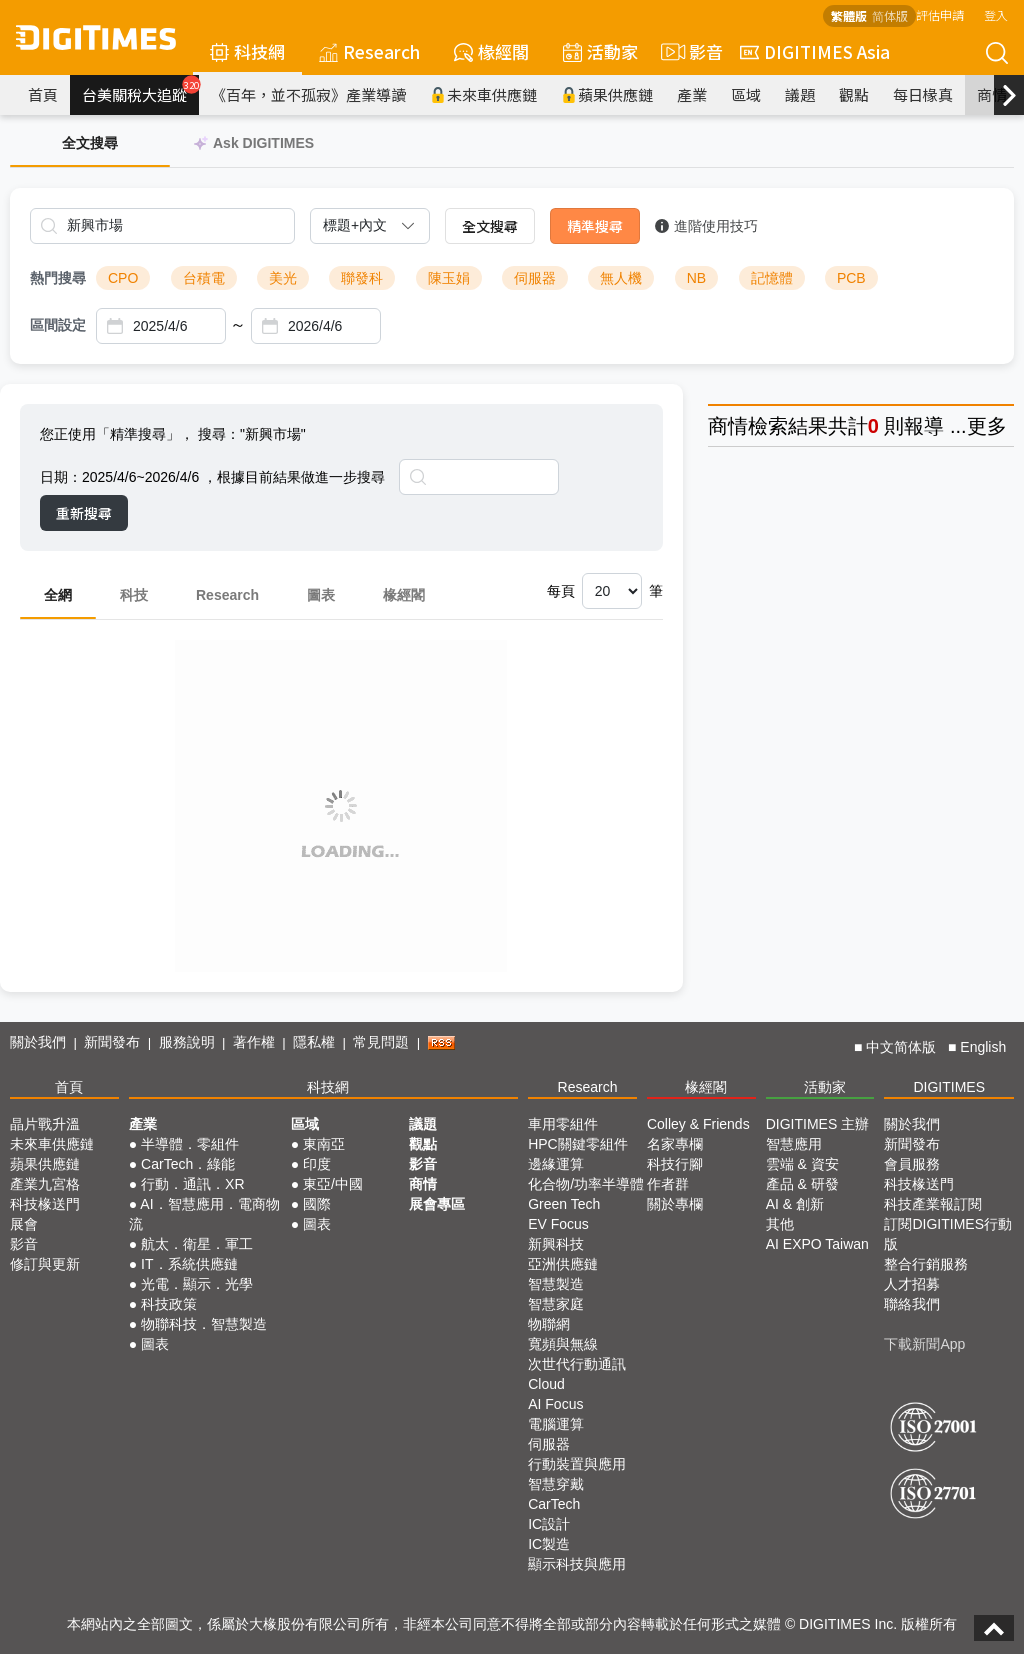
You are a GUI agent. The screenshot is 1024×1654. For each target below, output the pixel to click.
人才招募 (912, 1284)
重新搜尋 (84, 513)
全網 (58, 595)
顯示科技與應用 (577, 1564)
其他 (780, 1224)
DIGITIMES (949, 1087)
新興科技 (556, 1244)
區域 (746, 94)
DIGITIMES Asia (815, 51)
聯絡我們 (912, 1304)
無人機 (621, 278)
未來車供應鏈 (483, 94)
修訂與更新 (45, 1264)
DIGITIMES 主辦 (817, 1124)
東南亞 (324, 1144)
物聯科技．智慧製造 (204, 1324)
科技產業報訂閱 (933, 1204)
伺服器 (535, 278)
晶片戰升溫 (45, 1124)
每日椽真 (923, 94)
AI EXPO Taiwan (817, 1244)
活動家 (600, 51)
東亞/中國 (333, 1184)
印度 (317, 1164)
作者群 (668, 1184)
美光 (283, 278)
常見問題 (381, 1042)
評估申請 (940, 14)
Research (369, 51)
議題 (800, 94)
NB (696, 278)
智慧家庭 (556, 1304)
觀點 (854, 94)
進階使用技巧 (706, 226)
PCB (851, 278)
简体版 (890, 15)
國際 (317, 1204)
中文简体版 (901, 1047)
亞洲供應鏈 (563, 1264)
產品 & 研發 (802, 1184)
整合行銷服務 (926, 1264)
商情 (992, 94)
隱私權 (314, 1042)
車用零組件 (563, 1124)
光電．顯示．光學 (197, 1284)
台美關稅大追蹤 (140, 90)
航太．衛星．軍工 (197, 1244)
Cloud (546, 1384)
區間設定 (58, 325)
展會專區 (437, 1204)
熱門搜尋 (58, 278)
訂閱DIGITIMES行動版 (948, 1234)
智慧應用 (794, 1144)
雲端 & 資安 (802, 1164)
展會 (24, 1224)
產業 (692, 94)
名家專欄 (675, 1144)
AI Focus (555, 1404)
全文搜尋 (490, 226)
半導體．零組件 (190, 1144)
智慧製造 (556, 1284)
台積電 (204, 278)
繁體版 (849, 15)
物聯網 (549, 1324)
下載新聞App (924, 1344)
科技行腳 (675, 1164)
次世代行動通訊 (577, 1364)
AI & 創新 (795, 1204)
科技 (134, 595)
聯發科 (362, 278)
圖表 (321, 595)
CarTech (554, 1504)
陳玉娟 (449, 278)
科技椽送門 (45, 1204)
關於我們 (38, 1042)
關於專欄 (675, 1204)
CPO (123, 278)
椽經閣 (491, 51)
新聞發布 (112, 1042)
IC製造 (549, 1544)
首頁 (43, 94)
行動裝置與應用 (577, 1464)
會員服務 (912, 1164)
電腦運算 (556, 1424)
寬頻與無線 (563, 1344)
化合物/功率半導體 (586, 1184)
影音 (689, 52)
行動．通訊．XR (192, 1184)
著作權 (254, 1042)
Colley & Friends (698, 1124)
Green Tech (564, 1204)
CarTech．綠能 (188, 1164)
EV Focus (558, 1224)
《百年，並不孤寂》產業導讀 (308, 94)
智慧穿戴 (556, 1484)
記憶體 (772, 278)
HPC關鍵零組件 (578, 1144)
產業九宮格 (45, 1184)
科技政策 (169, 1304)
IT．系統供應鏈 (189, 1264)
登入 (996, 14)
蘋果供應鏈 (607, 94)
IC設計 (549, 1524)
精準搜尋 (595, 226)
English (983, 1047)
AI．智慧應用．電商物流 (204, 1214)
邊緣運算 (556, 1164)
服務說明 (187, 1042)
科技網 (247, 51)
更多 (987, 426)
